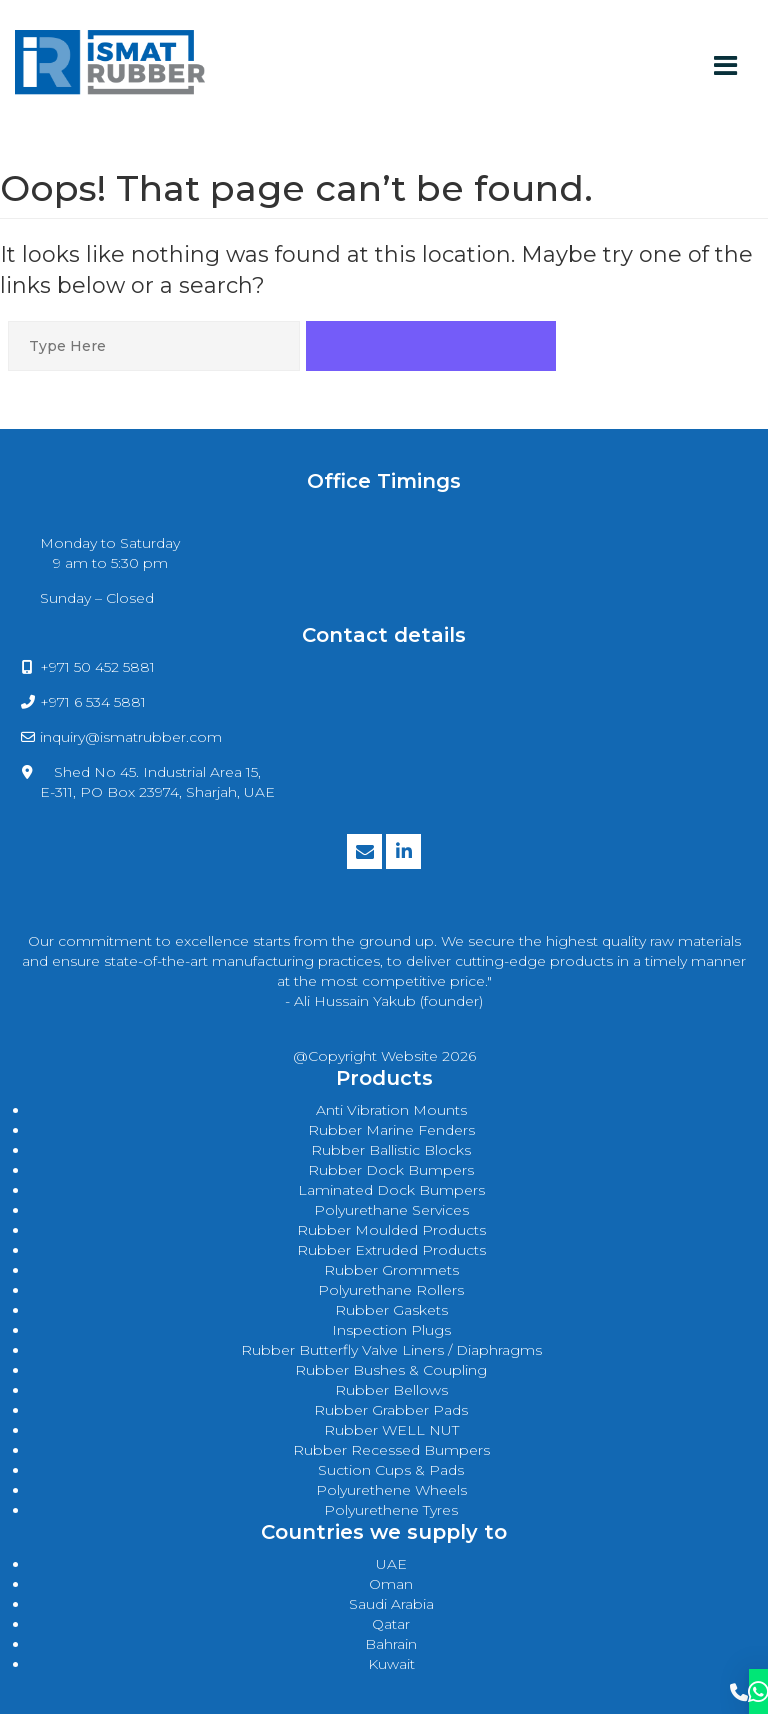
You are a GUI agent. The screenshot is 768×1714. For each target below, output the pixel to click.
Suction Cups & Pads (391, 1470)
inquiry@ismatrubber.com (131, 737)
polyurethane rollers (391, 1290)
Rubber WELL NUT (391, 1430)
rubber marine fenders (391, 1130)
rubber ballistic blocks (391, 1150)
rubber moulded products (391, 1230)
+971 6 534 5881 (93, 702)
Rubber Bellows (391, 1390)
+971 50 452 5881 (97, 667)
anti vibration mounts (391, 1110)
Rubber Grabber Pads (391, 1410)
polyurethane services (391, 1210)
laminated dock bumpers (391, 1190)
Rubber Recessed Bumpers (391, 1450)
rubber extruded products (391, 1250)
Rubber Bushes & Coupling (391, 1370)
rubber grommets (391, 1270)
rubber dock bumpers (391, 1170)
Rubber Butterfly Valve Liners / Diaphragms (391, 1350)
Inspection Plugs (391, 1330)
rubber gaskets (391, 1310)
